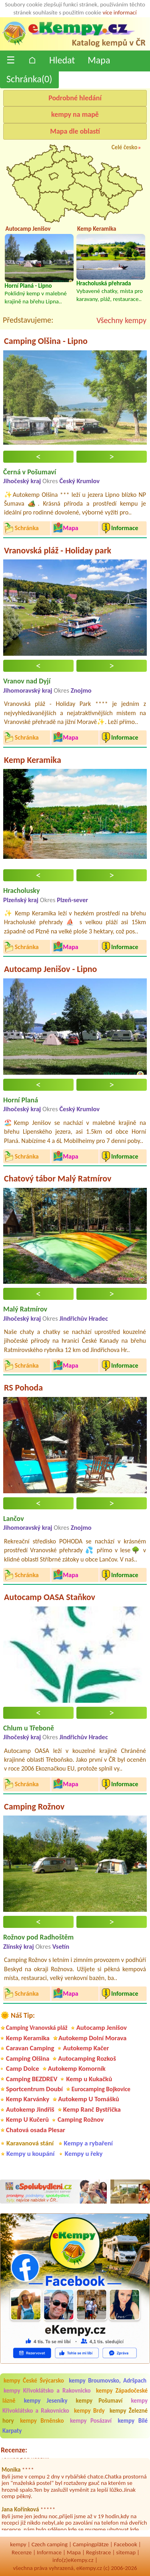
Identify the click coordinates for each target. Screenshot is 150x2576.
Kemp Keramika (32, 759)
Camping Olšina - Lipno (46, 340)
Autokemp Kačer (86, 2048)
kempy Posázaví (91, 2420)
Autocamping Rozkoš (87, 2058)
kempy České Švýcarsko (34, 2380)
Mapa (99, 60)
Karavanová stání (30, 2143)
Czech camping (50, 2544)
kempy (18, 2544)
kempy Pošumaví (99, 2400)
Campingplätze (91, 2544)
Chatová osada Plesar (35, 2130)
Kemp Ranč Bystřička (92, 2109)
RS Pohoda (23, 1387)
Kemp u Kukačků (89, 2079)
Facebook (125, 2544)
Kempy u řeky (84, 2153)
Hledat (62, 60)
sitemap (126, 2552)
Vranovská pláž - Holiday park (57, 550)
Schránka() (29, 79)
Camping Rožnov (34, 1806)
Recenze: (14, 2450)
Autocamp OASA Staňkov (49, 1597)
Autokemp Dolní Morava (92, 2038)
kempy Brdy (89, 2410)
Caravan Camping (30, 2048)
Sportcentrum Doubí (34, 2089)
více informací (119, 12)
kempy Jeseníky (46, 2400)
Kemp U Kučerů (27, 2119)
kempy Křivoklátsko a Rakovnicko (47, 2390)
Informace (49, 2552)
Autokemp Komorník (77, 2068)
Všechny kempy (121, 320)
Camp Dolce (22, 2068)
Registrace (98, 2552)
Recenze (22, 2552)
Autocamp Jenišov (101, 2027)
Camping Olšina (27, 2058)
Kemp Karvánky (27, 2099)
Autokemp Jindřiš (30, 2109)
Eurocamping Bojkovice (101, 2089)
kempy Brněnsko (42, 2420)
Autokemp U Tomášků (88, 2099)
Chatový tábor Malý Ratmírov (58, 1178)
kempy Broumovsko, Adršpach (107, 2380)
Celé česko (125, 147)
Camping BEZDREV (31, 2079)
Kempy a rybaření (88, 2143)
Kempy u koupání (30, 2153)
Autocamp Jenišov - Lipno (50, 969)
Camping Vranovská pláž (37, 2027)
